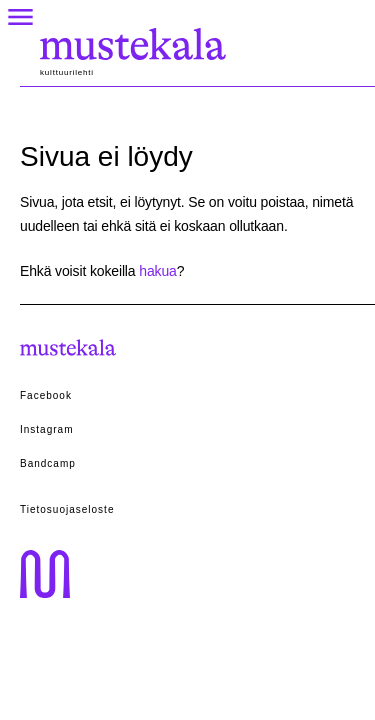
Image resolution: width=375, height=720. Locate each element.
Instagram (46, 429)
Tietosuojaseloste (67, 509)
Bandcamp (48, 463)
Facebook (46, 395)
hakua (157, 271)
